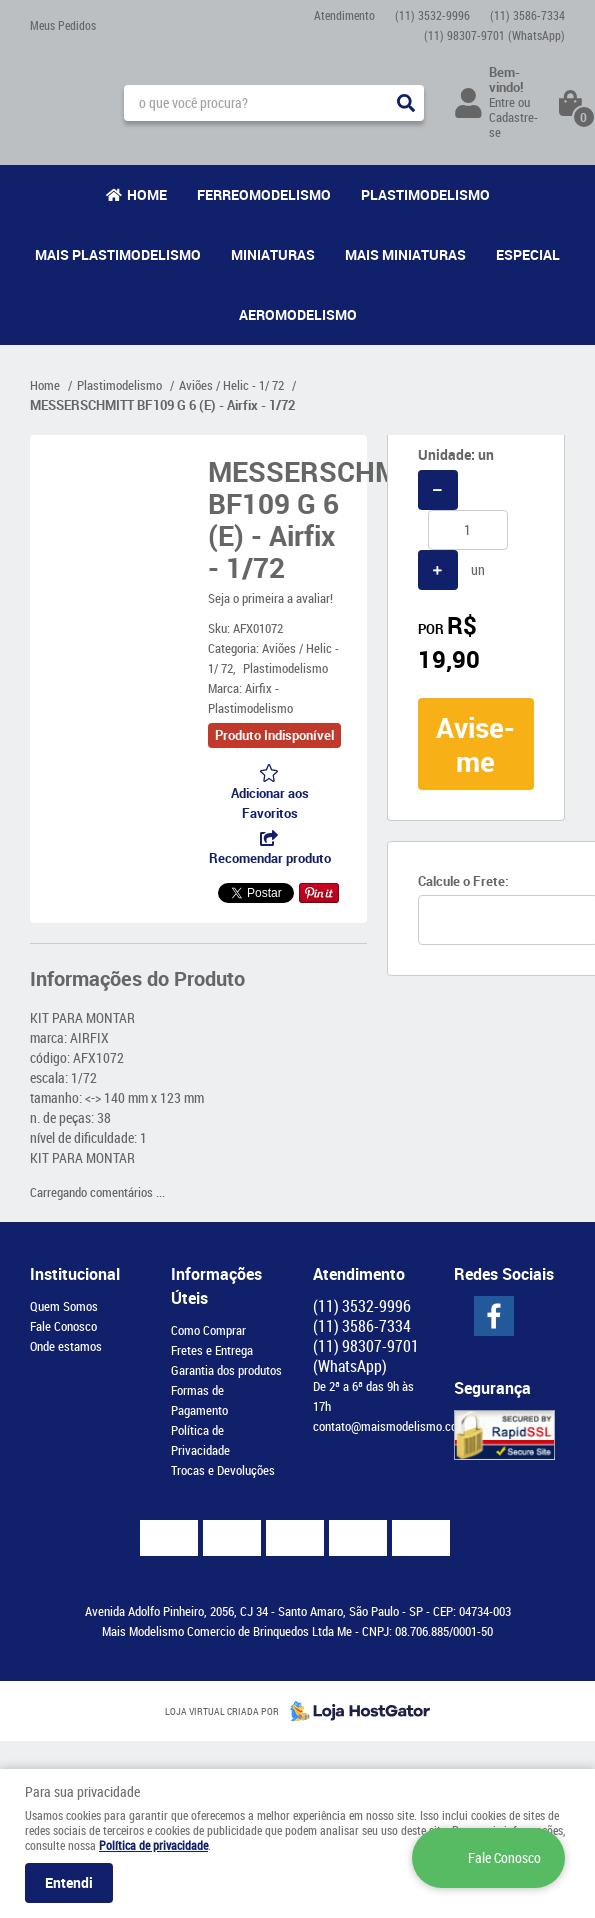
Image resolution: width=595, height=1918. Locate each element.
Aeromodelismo (298, 314)
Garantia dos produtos (226, 1370)
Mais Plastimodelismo (118, 254)
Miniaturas (273, 254)
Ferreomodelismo (264, 194)
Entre (502, 102)
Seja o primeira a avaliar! (270, 598)
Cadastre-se (513, 124)
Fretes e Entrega (212, 1350)
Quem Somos (64, 1306)
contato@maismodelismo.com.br (396, 1426)
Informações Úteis (216, 1286)
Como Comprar (208, 1330)
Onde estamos (66, 1346)
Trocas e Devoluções (223, 1470)
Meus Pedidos (63, 25)
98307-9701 (494, 35)
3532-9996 (432, 15)
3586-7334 (527, 15)
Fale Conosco (63, 1326)
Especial (528, 254)
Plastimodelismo (425, 194)
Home (147, 194)
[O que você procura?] (406, 103)
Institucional (75, 1274)
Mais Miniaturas (405, 254)
